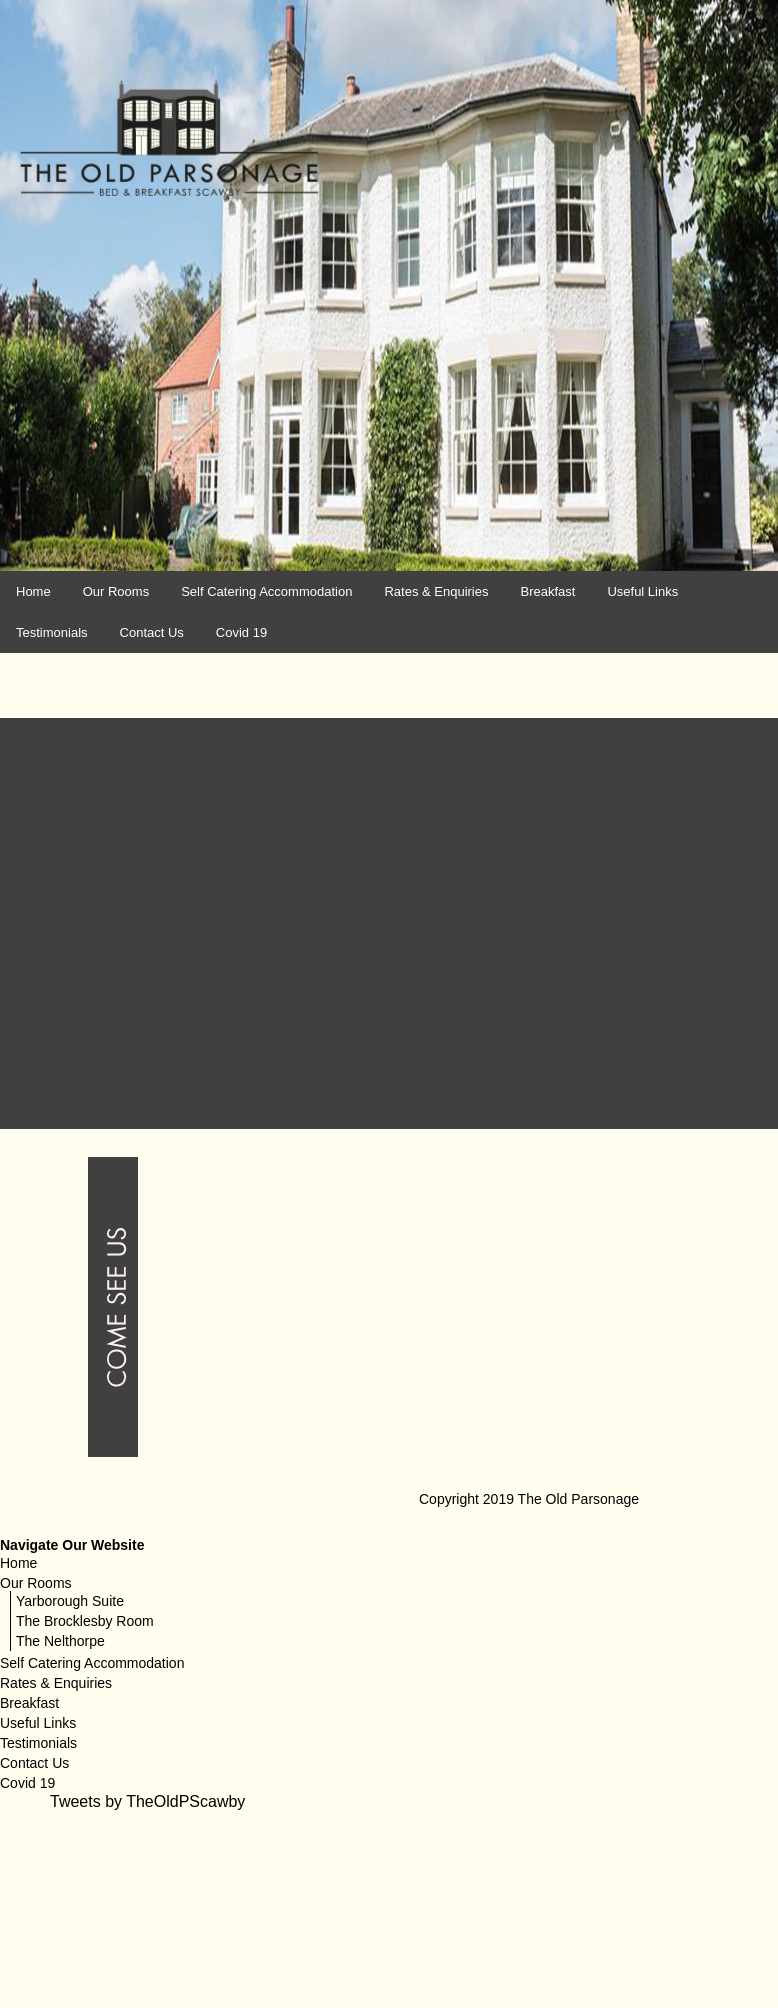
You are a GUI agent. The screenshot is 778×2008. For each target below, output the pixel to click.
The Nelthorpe (60, 1637)
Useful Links (642, 591)
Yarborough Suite (70, 1597)
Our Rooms (116, 591)
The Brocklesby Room (85, 1617)
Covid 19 (241, 632)
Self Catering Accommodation (266, 591)
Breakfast (547, 591)
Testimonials (52, 632)
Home (33, 591)
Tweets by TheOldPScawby (147, 1797)
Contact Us (152, 632)
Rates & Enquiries (436, 591)
